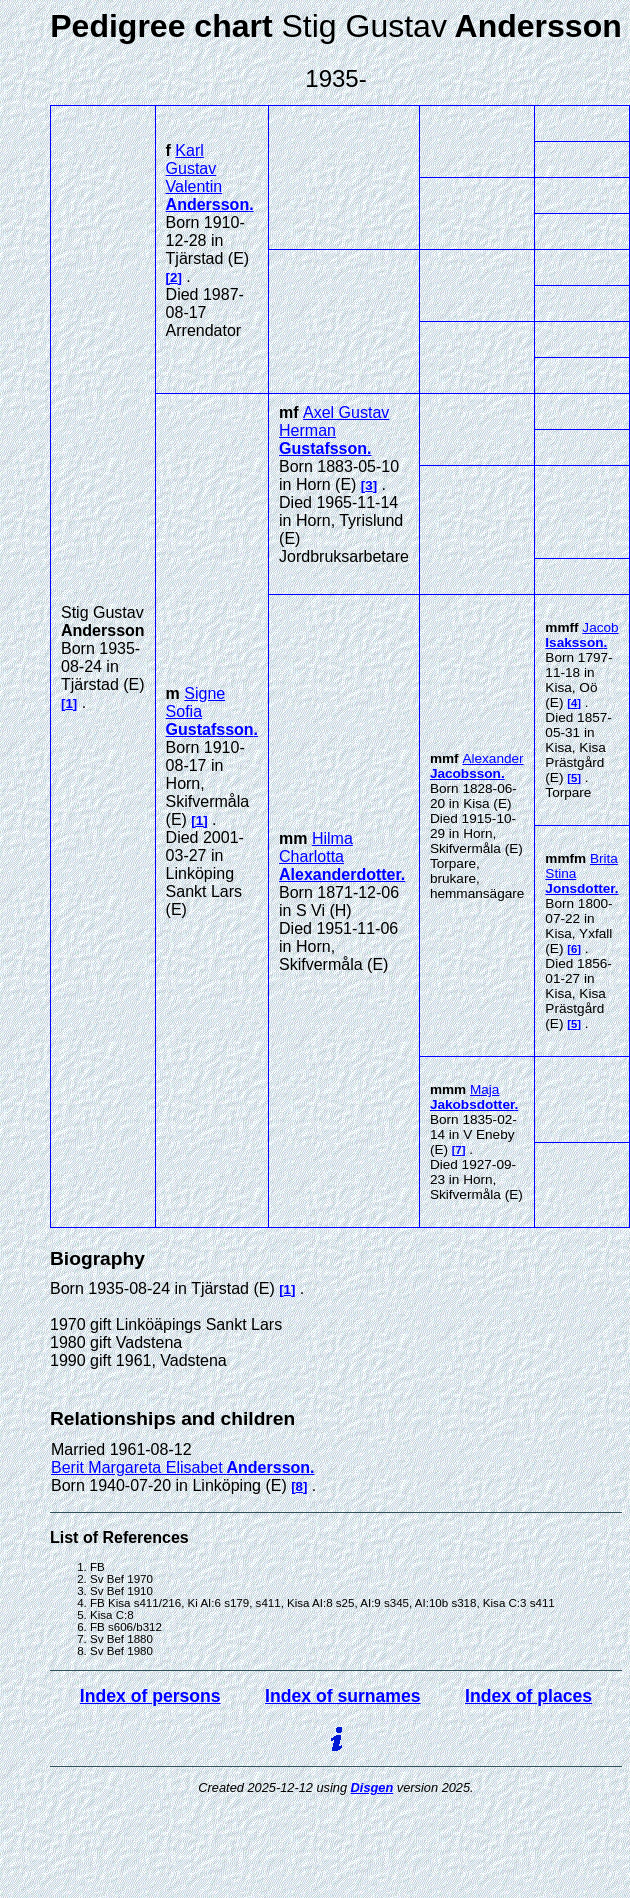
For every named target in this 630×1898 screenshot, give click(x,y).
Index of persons (150, 1696)
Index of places (528, 1696)
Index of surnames (342, 1696)
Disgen (372, 1787)
